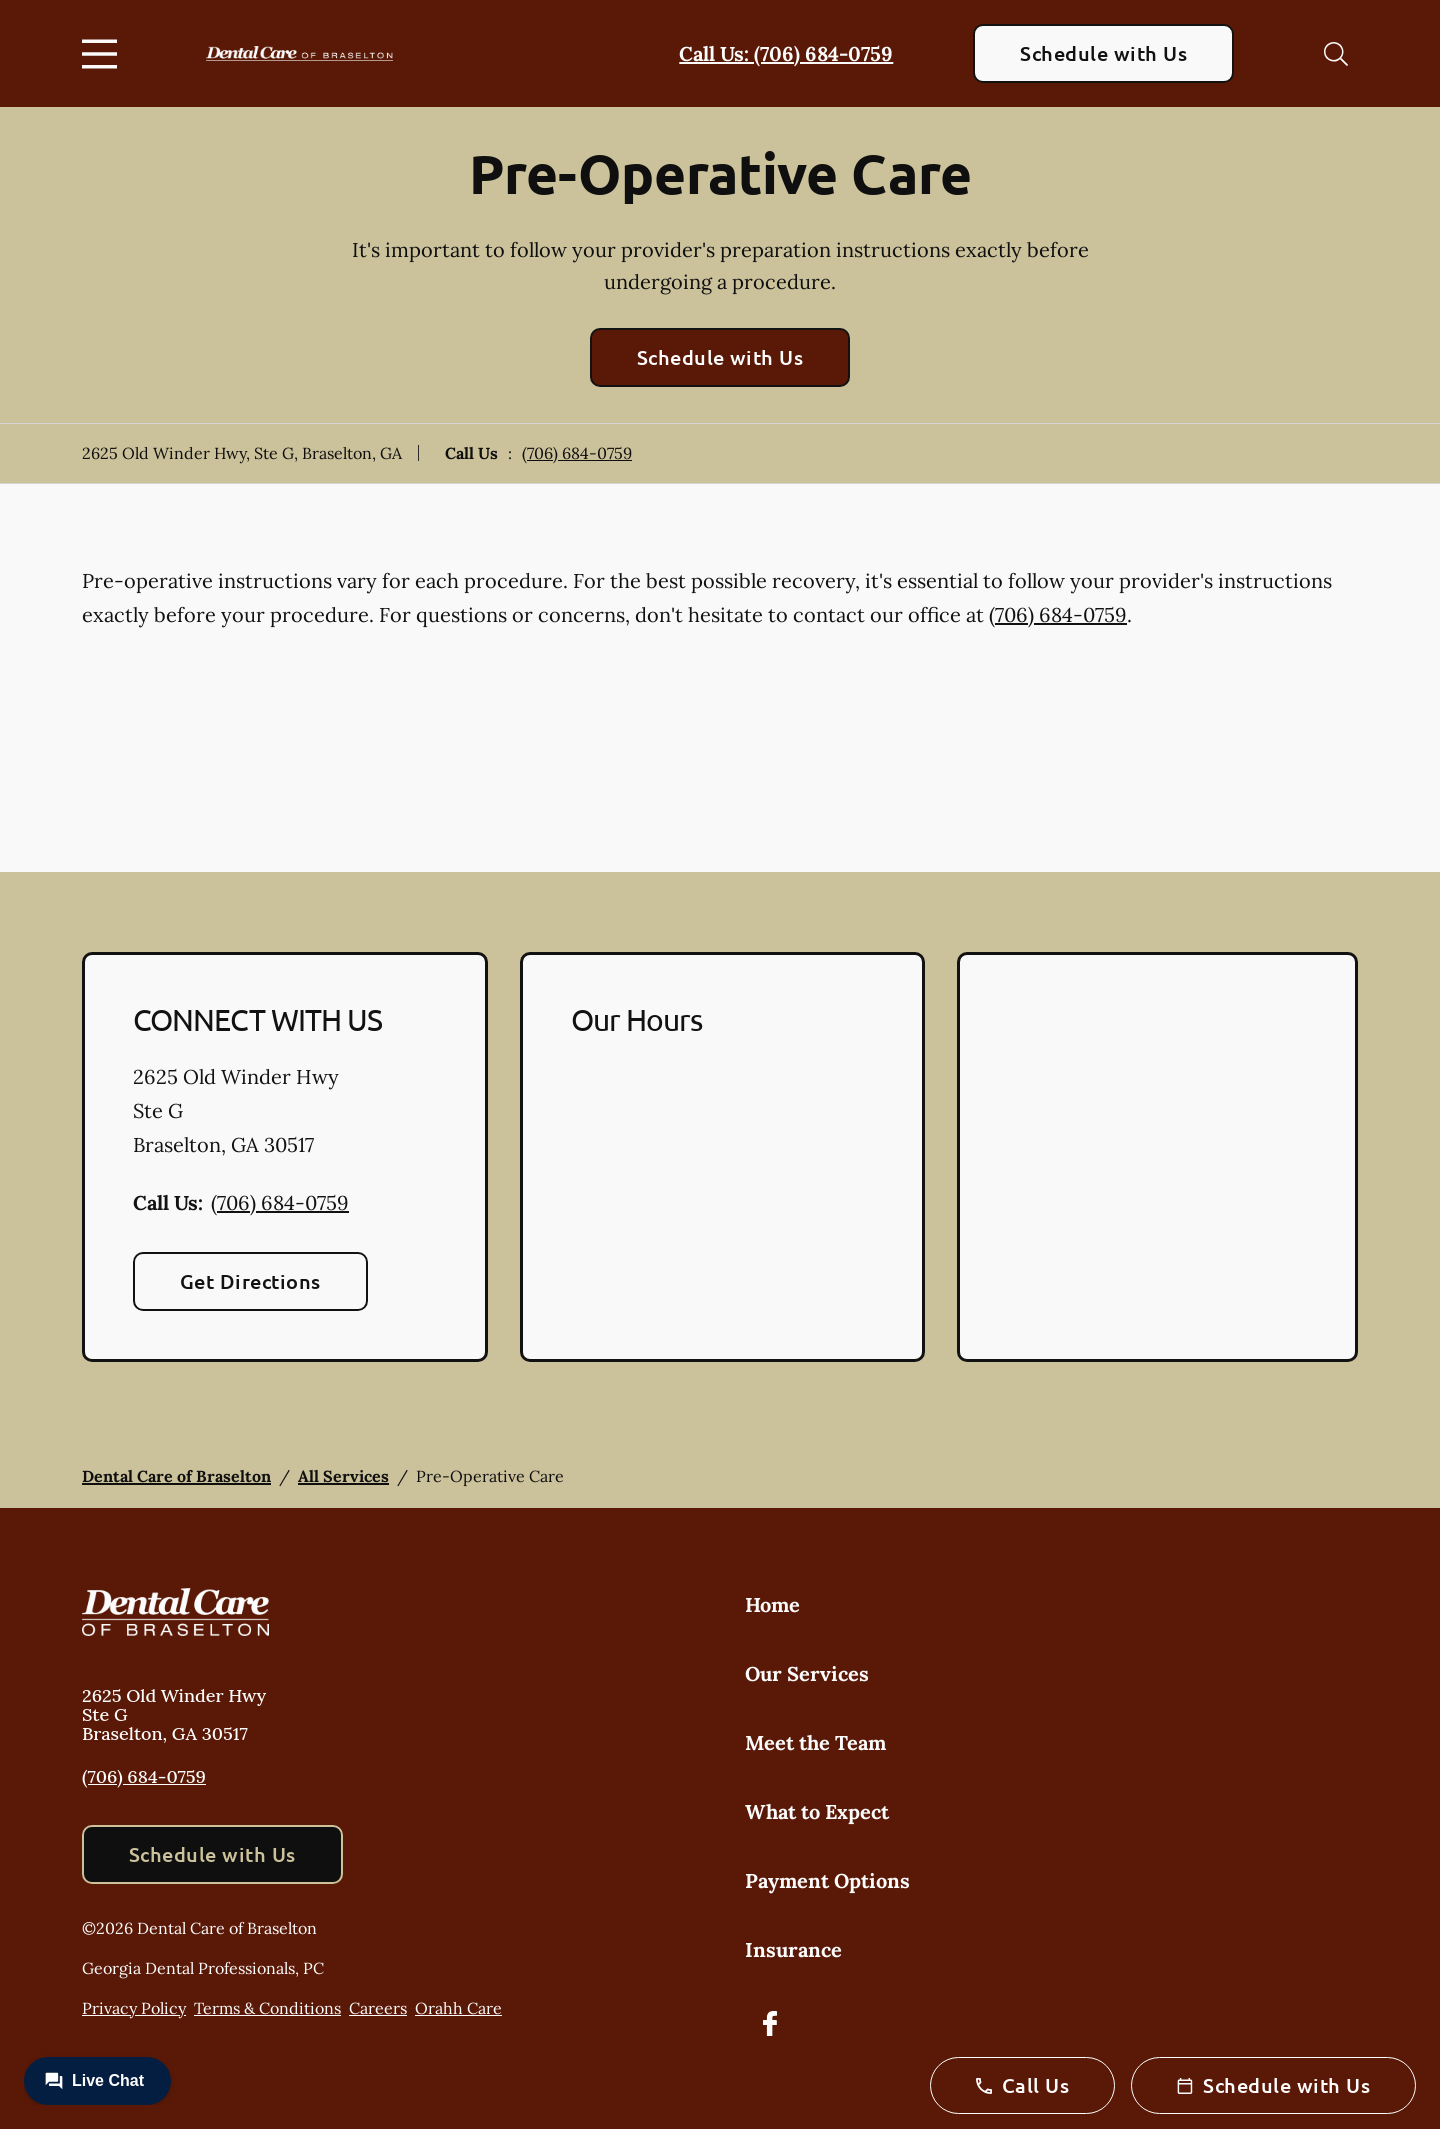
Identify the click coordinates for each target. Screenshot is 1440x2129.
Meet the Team (815, 1742)
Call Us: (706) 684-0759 (786, 53)
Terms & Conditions (267, 2008)
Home (772, 1604)
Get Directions (250, 1281)
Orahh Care (458, 2008)
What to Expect (817, 1811)
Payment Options (827, 1880)
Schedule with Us (1103, 53)
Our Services (807, 1673)
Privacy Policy (134, 2008)
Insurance (793, 1949)
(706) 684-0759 (577, 453)
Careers (378, 2008)
